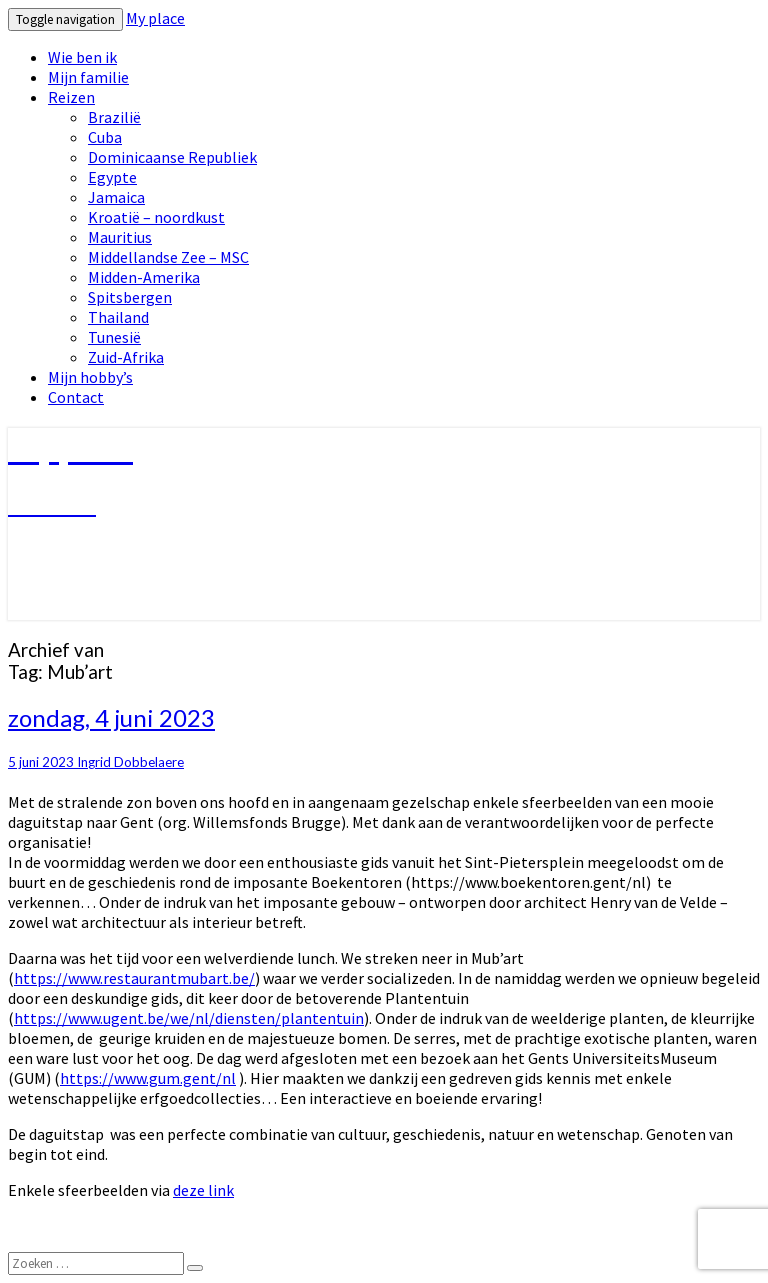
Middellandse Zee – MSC (168, 257)
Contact (76, 397)
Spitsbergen (130, 297)
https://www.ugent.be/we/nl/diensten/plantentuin (189, 1018)
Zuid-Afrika (126, 357)
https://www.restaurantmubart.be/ (134, 978)
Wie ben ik (82, 57)
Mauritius (120, 237)
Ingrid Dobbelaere (130, 762)
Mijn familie (88, 77)
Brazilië (114, 117)
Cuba (105, 137)
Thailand (118, 317)
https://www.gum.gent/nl (148, 1078)
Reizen (71, 97)
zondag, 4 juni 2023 (111, 717)
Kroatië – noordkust (156, 217)
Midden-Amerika (144, 277)
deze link (203, 1190)
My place (155, 18)
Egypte (112, 177)
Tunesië (114, 337)
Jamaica (116, 197)
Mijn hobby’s (90, 377)
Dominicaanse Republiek (172, 157)
